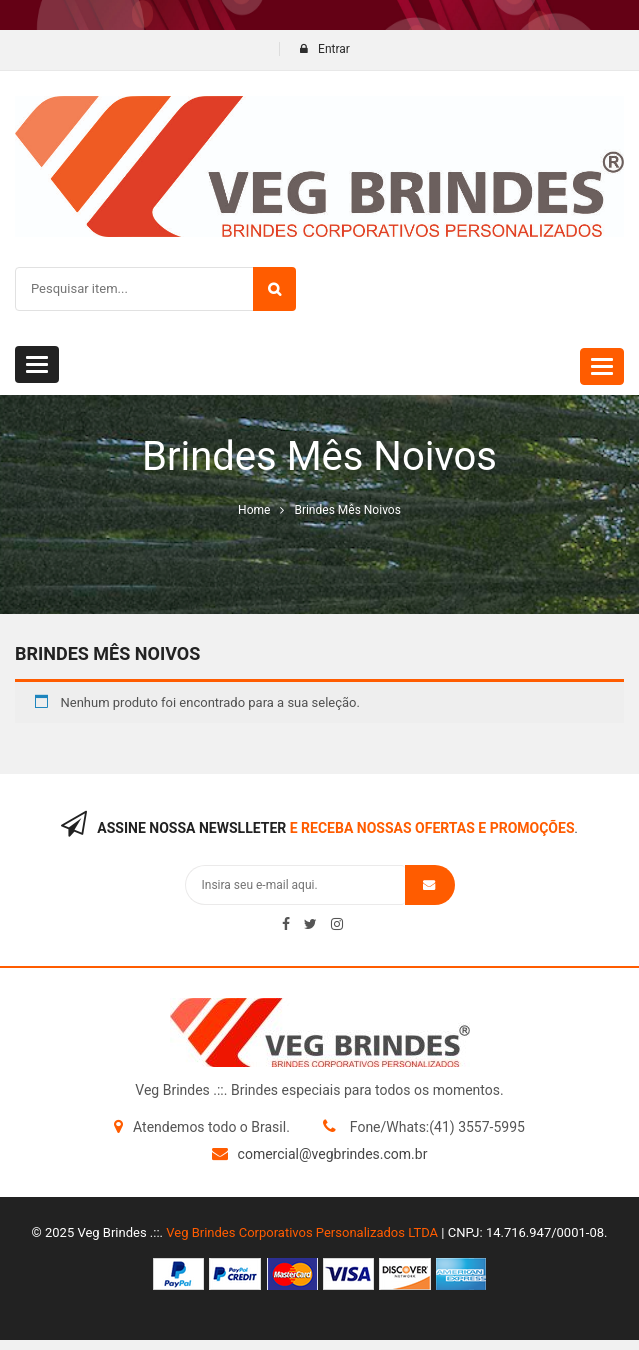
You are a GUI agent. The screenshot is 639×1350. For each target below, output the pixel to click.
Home (254, 510)
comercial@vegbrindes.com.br (333, 1154)
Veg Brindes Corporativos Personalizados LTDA (302, 1232)
